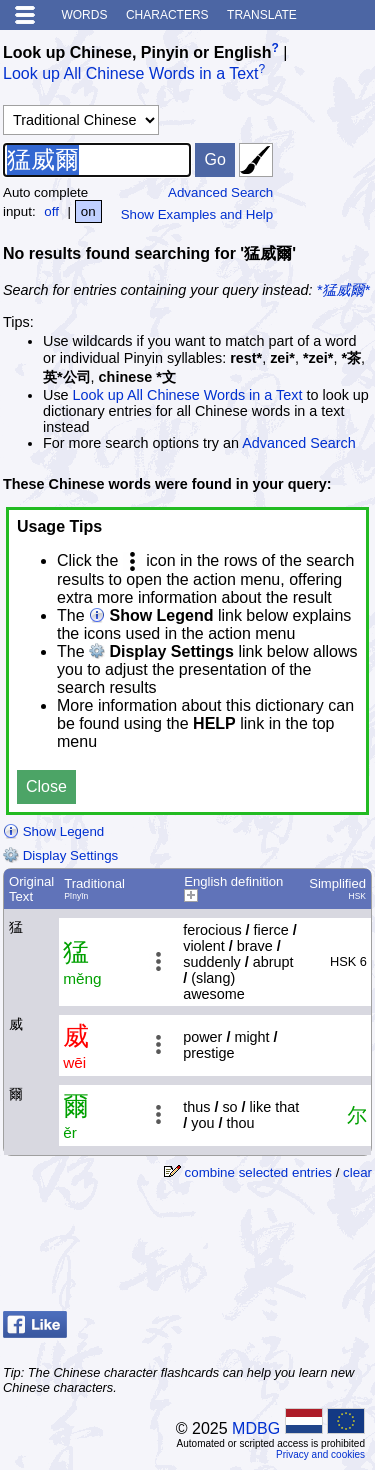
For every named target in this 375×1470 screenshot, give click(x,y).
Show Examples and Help (197, 214)
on (88, 211)
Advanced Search (220, 192)
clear (357, 1172)
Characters (167, 15)
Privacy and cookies (320, 1454)
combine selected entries (258, 1172)
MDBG (256, 1428)
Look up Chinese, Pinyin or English (137, 52)
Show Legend (53, 831)
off (51, 211)
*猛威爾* (343, 290)
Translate (262, 15)
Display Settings (60, 855)
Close (46, 786)
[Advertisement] (212, 1253)
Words (84, 15)
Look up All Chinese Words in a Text (131, 74)
